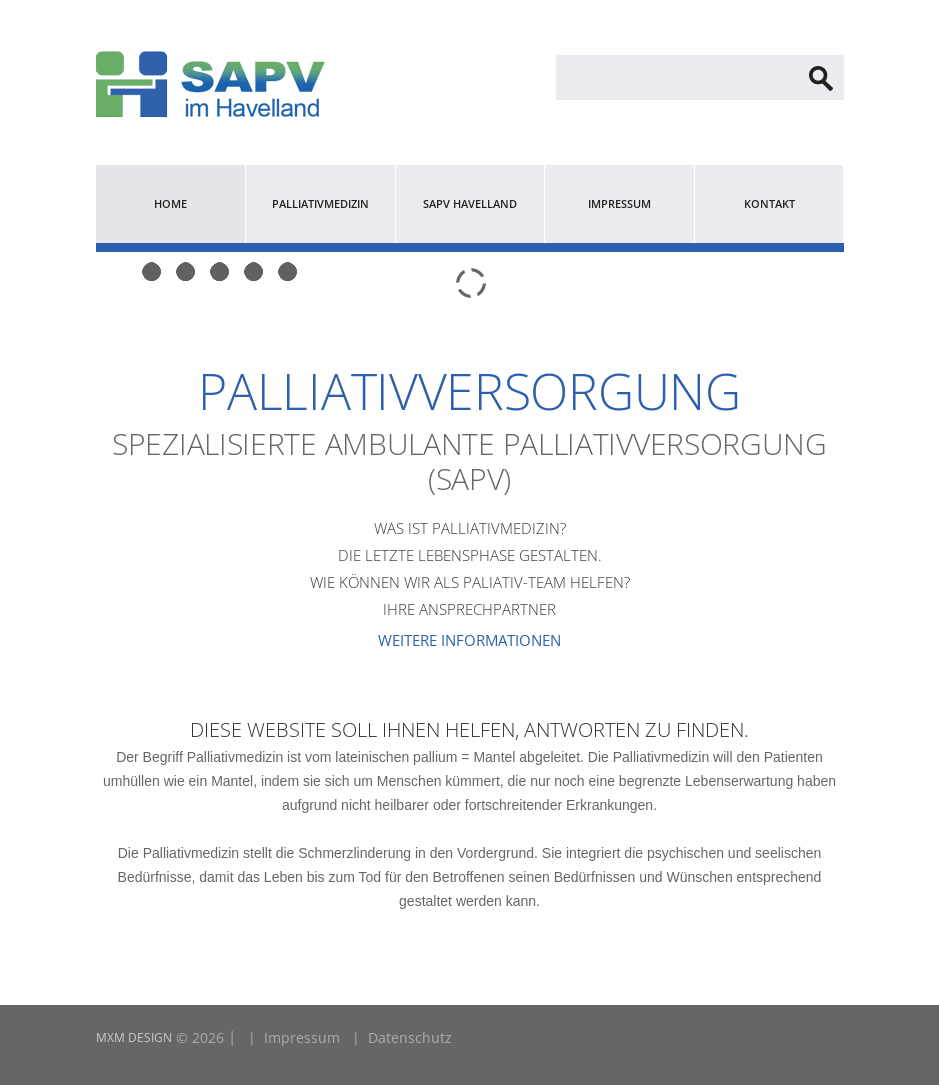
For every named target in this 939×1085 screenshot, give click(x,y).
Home (170, 203)
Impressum (619, 203)
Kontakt (769, 203)
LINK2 (835, 1045)
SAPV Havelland (470, 203)
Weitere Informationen (469, 640)
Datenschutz (410, 1037)
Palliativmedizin (320, 203)
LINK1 (841, 1045)
